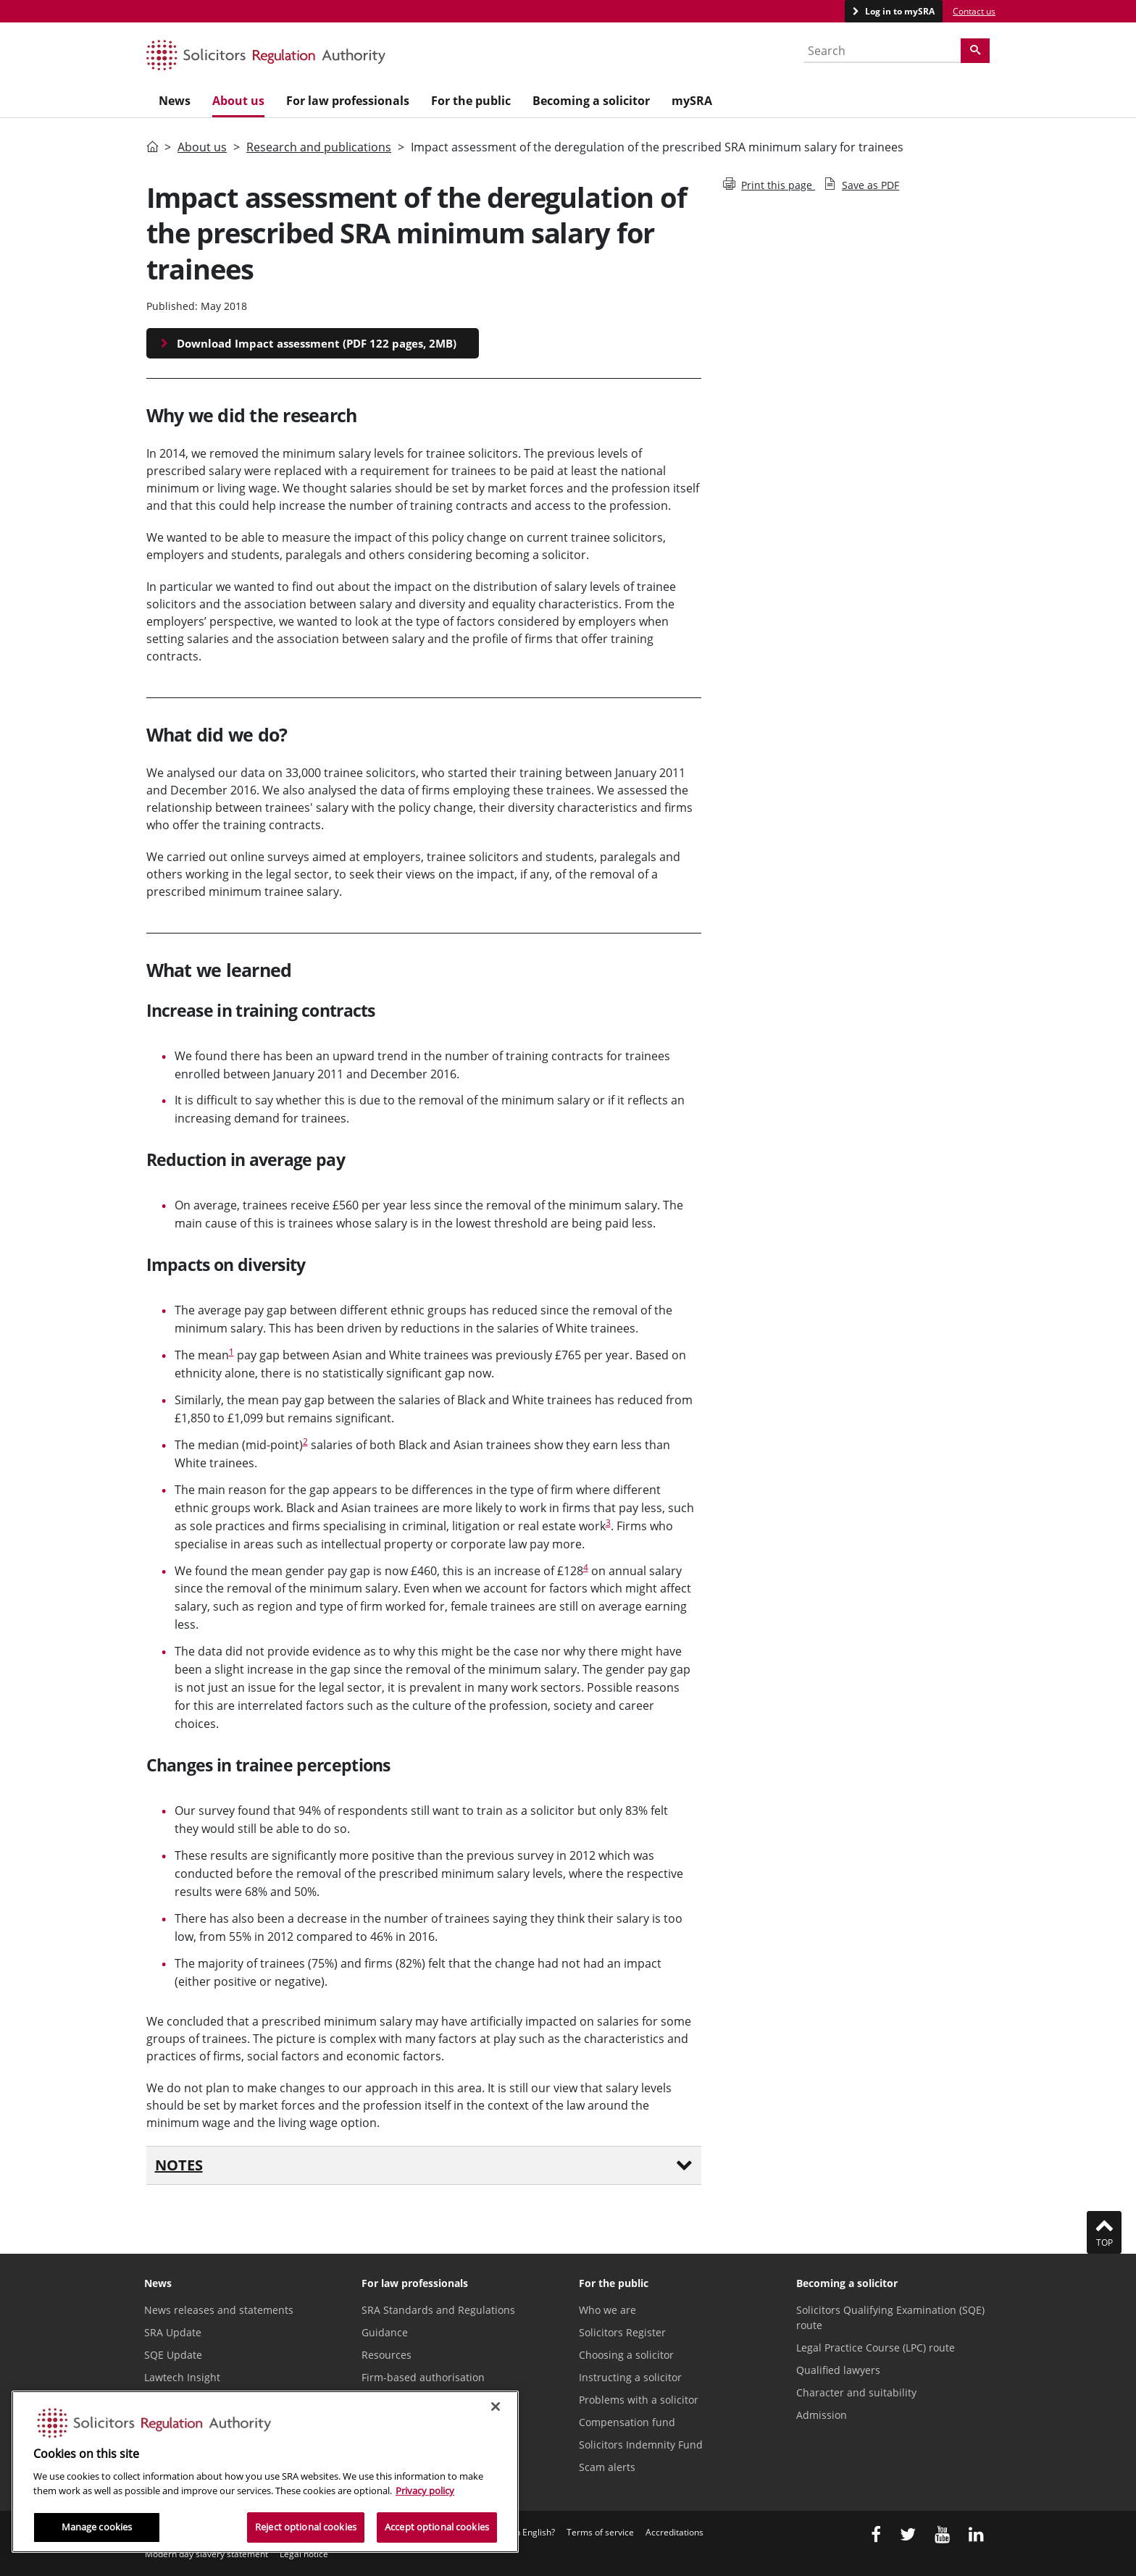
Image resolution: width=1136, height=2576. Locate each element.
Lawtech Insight (182, 2377)
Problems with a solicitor (638, 2400)
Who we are (607, 2310)
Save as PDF (861, 185)
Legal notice (304, 2554)
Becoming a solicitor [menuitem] (591, 101)
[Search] (975, 50)
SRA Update (172, 2332)
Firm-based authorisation (423, 2377)
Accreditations (674, 2532)
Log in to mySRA (899, 11)
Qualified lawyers (838, 2370)
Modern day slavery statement (206, 2554)
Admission (821, 2415)
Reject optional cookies (305, 2526)
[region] (265, 2472)
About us (202, 147)
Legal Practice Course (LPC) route (875, 2347)
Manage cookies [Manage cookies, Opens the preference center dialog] (97, 2526)
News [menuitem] (175, 101)
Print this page (769, 185)
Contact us (974, 11)
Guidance (385, 2332)
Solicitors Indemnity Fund (641, 2444)
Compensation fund (627, 2422)
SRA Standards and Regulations (438, 2310)
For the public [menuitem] (471, 101)
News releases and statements (218, 2310)
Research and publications (318, 147)
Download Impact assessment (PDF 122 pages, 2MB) (316, 343)
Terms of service (600, 2532)
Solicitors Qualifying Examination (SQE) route (890, 2317)
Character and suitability (856, 2392)
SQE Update (173, 2355)
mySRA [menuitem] (692, 101)
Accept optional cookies (437, 2526)
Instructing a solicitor (630, 2377)
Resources (387, 2355)
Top (1104, 2232)
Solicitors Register (622, 2332)
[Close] (495, 2406)
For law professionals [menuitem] (347, 101)
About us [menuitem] (238, 101)
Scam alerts (607, 2467)
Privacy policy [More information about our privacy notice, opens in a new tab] (425, 2490)
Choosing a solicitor (626, 2355)
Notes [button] (424, 2165)
